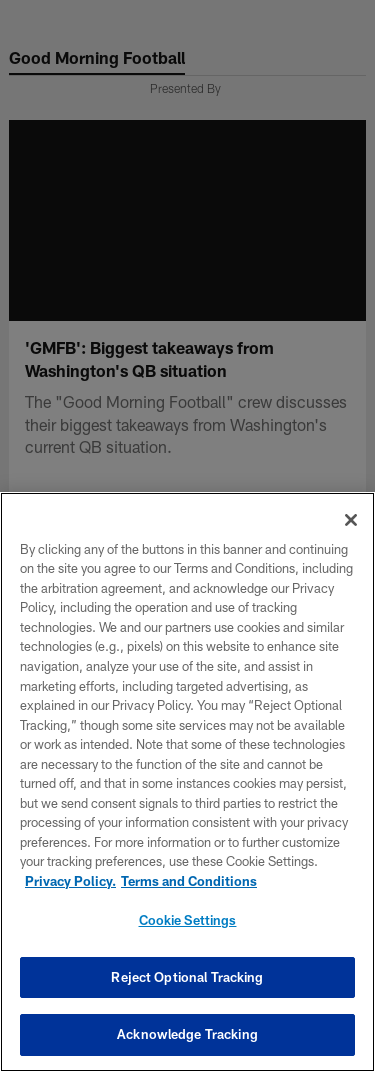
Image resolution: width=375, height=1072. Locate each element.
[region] (187, 782)
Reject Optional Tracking (187, 977)
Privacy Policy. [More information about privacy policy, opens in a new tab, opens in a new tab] (70, 881)
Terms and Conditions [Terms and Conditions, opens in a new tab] (189, 881)
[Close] (351, 520)
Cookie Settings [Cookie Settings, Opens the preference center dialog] (188, 920)
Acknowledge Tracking (187, 1034)
